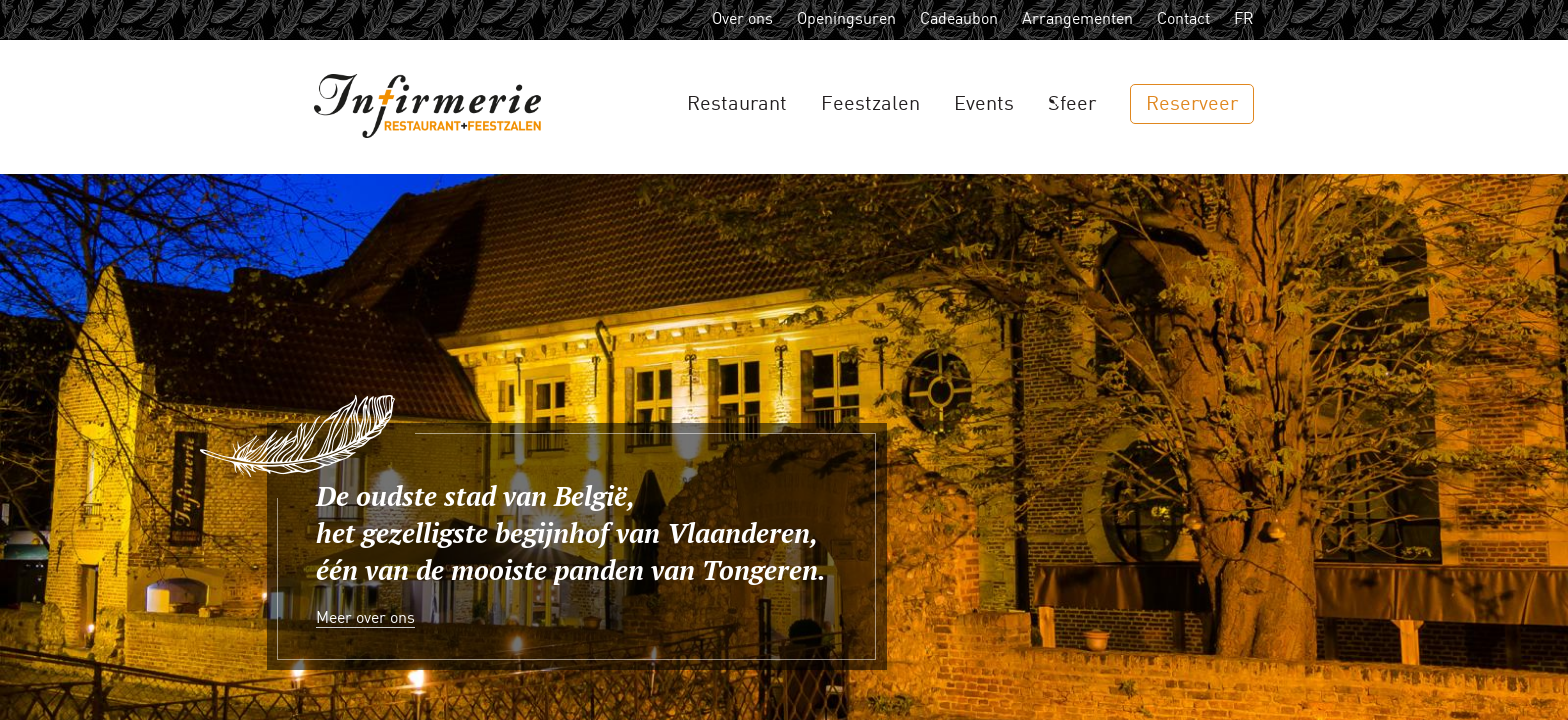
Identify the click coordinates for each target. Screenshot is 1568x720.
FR (1244, 19)
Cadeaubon (959, 19)
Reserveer (1192, 104)
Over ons (742, 19)
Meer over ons (365, 618)
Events (984, 104)
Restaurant (737, 104)
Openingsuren (846, 19)
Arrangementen (1077, 19)
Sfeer (1072, 104)
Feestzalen (870, 104)
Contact (1183, 19)
